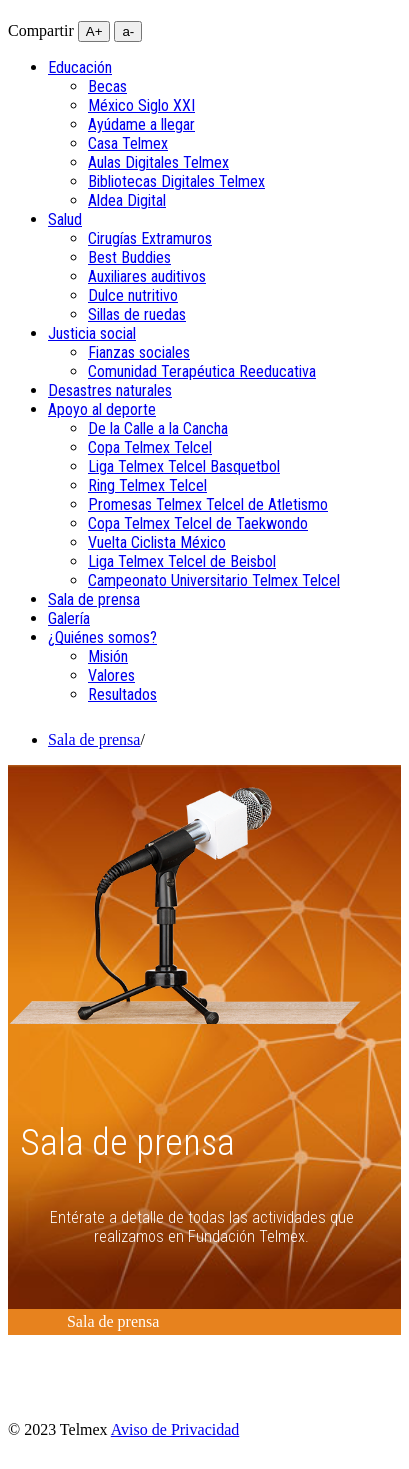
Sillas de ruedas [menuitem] (137, 314)
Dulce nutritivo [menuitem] (133, 295)
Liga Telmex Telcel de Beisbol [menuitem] (182, 561)
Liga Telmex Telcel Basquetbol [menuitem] (184, 466)
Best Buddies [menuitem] (129, 257)
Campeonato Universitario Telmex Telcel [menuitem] (214, 580)
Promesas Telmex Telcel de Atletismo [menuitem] (208, 504)
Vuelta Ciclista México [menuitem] (157, 542)
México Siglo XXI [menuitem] (141, 105)
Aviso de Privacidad (175, 1429)
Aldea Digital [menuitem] (127, 200)
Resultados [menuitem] (122, 694)
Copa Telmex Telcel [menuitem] (150, 447)
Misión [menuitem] (108, 656)
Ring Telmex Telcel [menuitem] (147, 485)
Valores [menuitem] (111, 675)
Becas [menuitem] (107, 86)
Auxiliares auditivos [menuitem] (147, 276)
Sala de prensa (94, 739)
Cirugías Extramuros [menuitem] (150, 238)
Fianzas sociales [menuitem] (139, 352)
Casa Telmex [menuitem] (128, 143)
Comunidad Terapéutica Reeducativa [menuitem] (202, 371)
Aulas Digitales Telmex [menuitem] (158, 162)
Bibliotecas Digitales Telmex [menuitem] (176, 181)
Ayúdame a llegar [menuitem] (141, 124)
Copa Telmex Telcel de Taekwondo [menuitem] (198, 523)
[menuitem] (80, 67)
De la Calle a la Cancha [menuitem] (158, 428)
